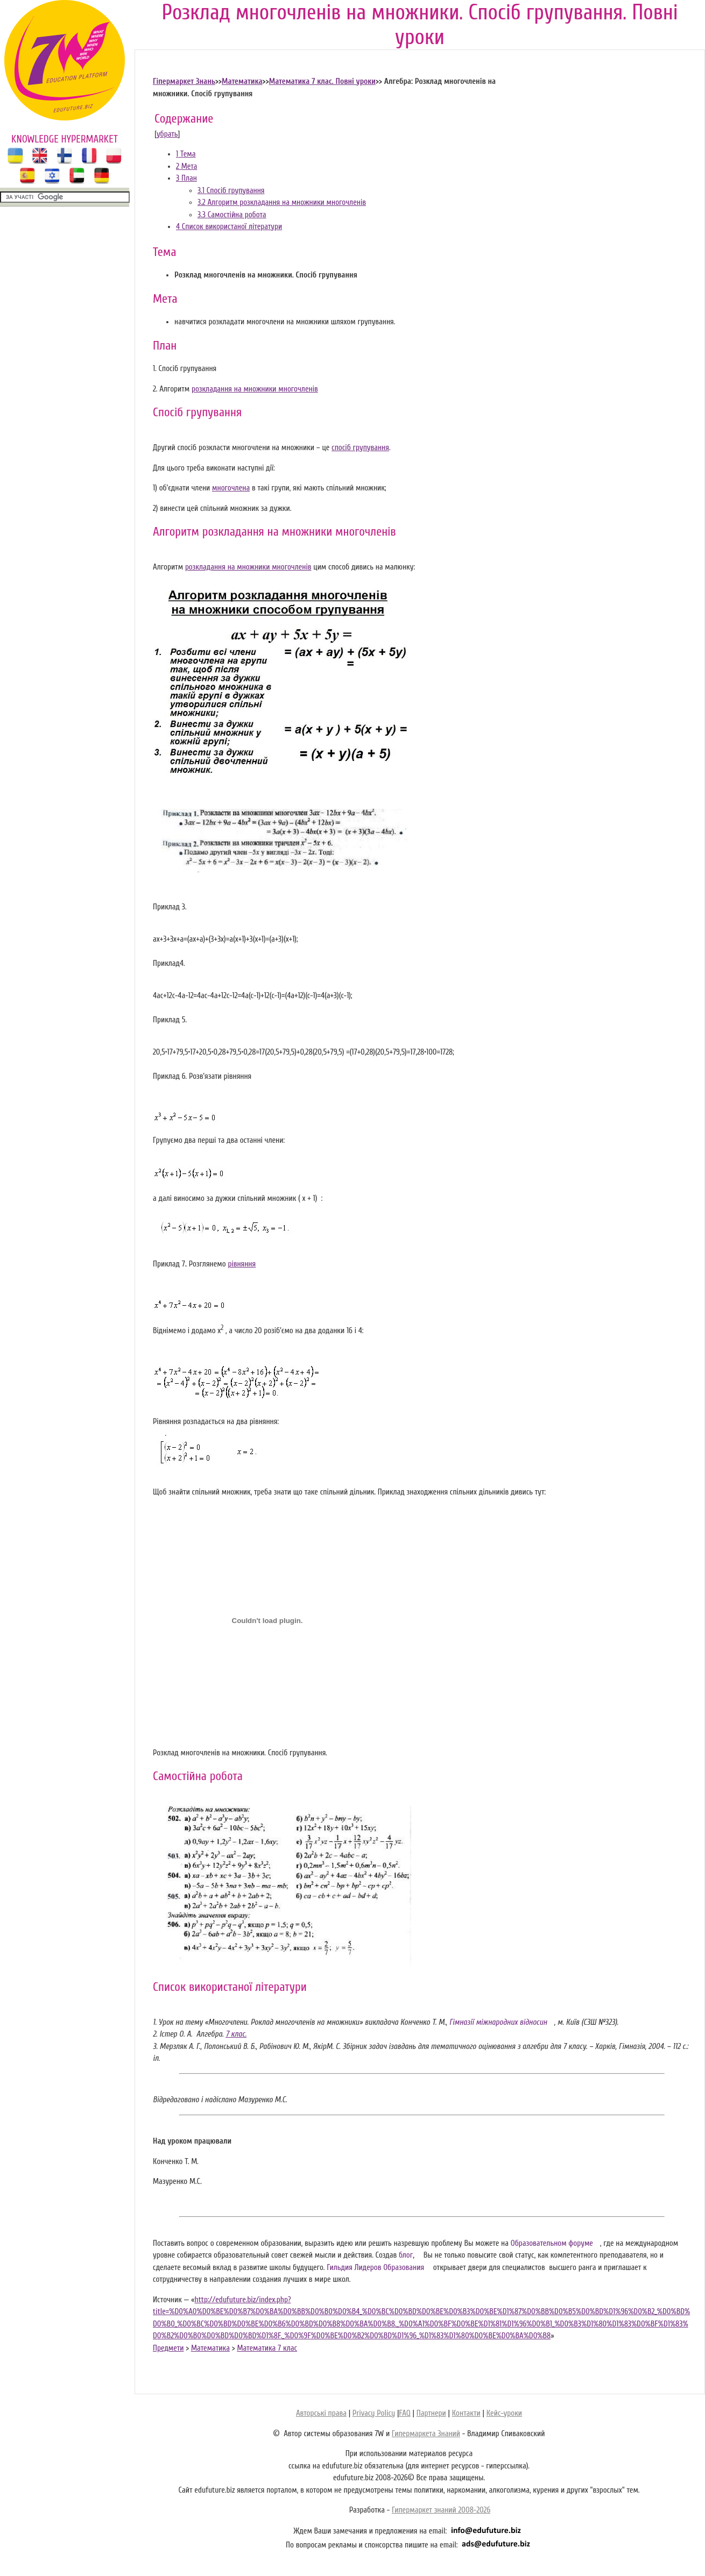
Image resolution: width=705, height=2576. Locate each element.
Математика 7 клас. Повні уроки (322, 81)
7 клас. (235, 2034)
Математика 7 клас (267, 2348)
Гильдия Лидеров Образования (375, 2267)
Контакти (466, 2413)
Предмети (168, 2348)
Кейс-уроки (504, 2413)
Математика (242, 81)
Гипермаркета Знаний (426, 2433)
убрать (167, 134)
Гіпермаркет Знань (184, 81)
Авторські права (321, 2413)
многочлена (231, 488)
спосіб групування (360, 447)
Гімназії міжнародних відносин (498, 2022)
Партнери (431, 2413)
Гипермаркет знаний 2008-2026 (441, 2510)
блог (406, 2255)
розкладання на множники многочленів (255, 389)
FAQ (404, 2413)
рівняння (242, 1264)
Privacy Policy (373, 2413)
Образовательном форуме (552, 2243)
